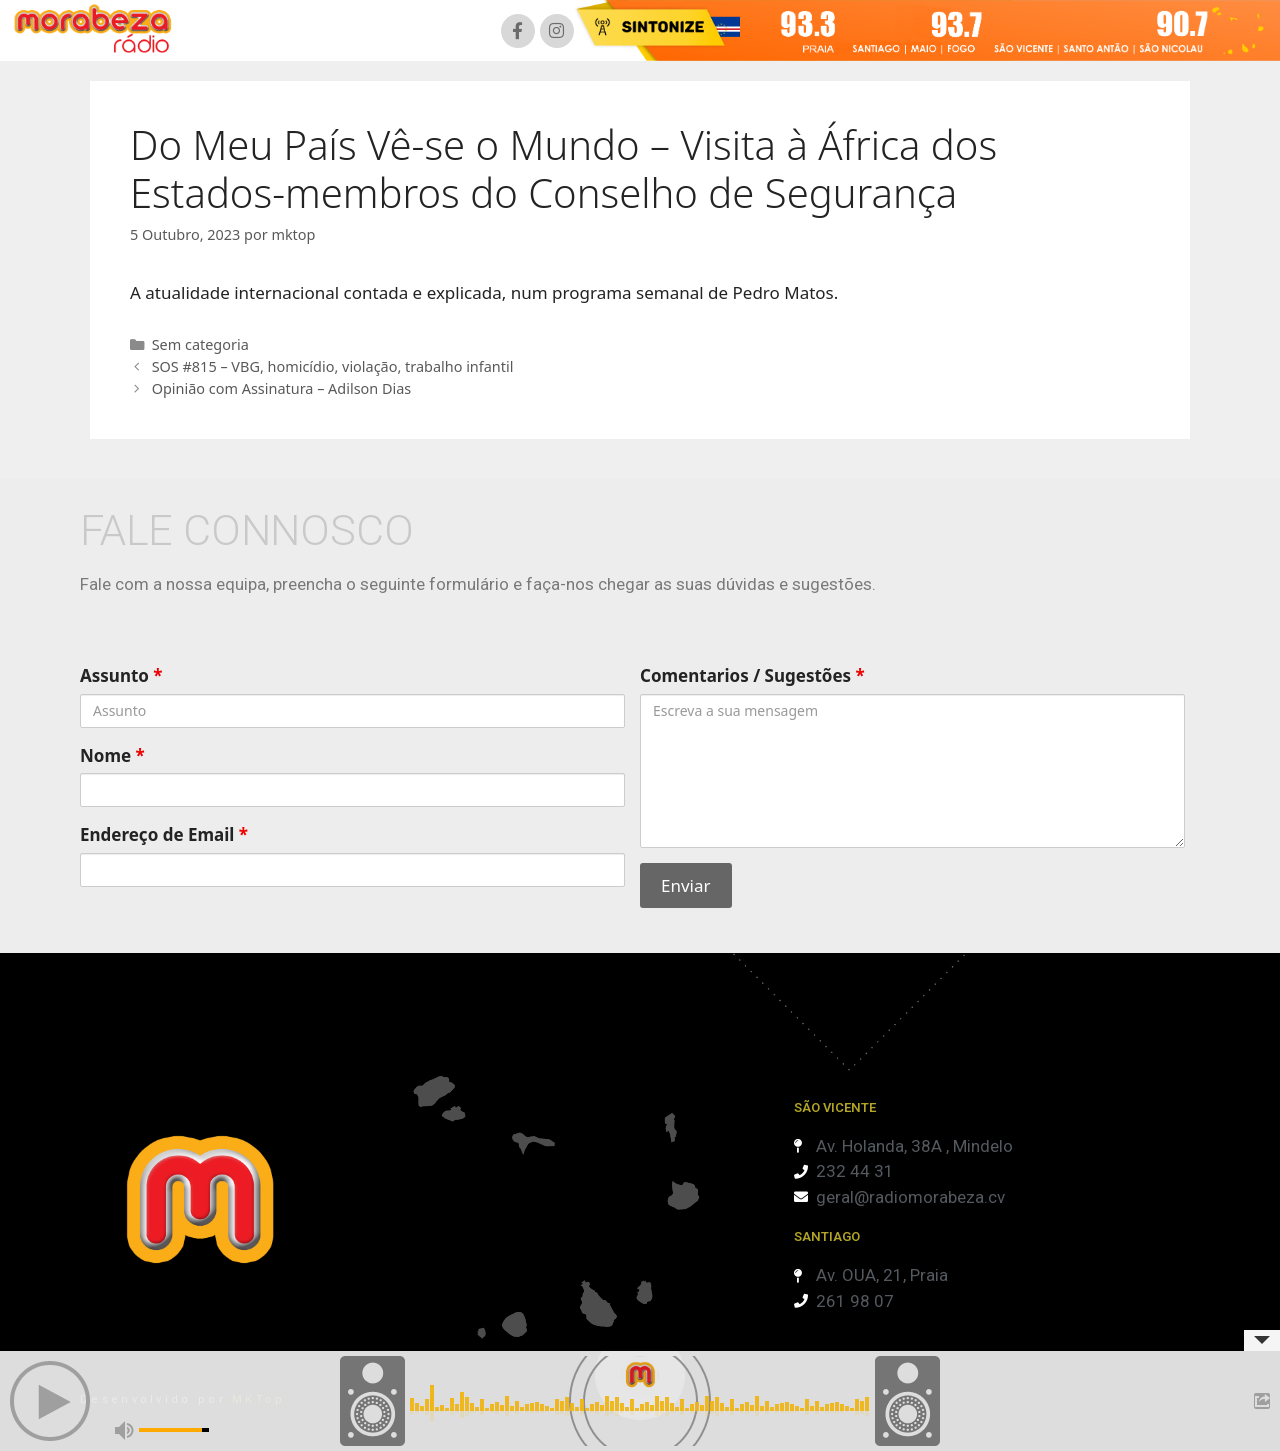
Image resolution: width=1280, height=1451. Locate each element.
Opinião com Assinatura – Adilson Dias (282, 388)
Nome (112, 755)
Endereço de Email (164, 834)
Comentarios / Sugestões (752, 675)
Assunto (121, 675)
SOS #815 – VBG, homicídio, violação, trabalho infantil (333, 366)
